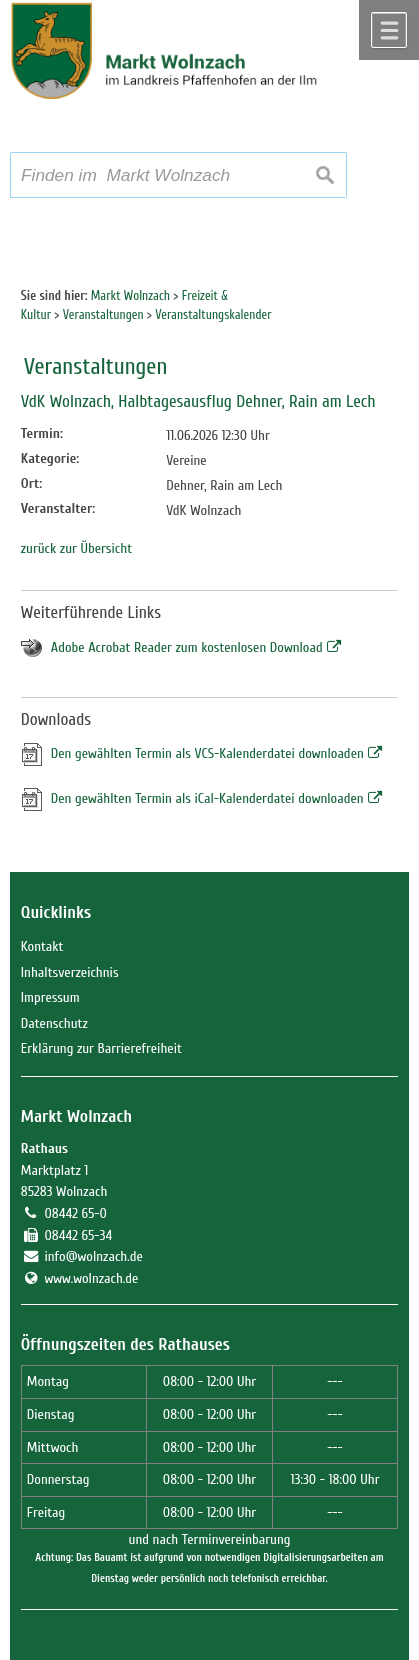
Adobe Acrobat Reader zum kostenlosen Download (187, 647)
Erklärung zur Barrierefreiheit (101, 1048)
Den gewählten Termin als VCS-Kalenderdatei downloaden (207, 753)
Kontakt (42, 946)
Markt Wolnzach (76, 1116)
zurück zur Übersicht (76, 548)
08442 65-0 (75, 1213)
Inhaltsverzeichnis (70, 972)
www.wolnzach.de (91, 1278)
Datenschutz (54, 1023)
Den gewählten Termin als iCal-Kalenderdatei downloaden (207, 798)
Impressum (50, 997)
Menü (389, 30)
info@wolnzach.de (93, 1256)
